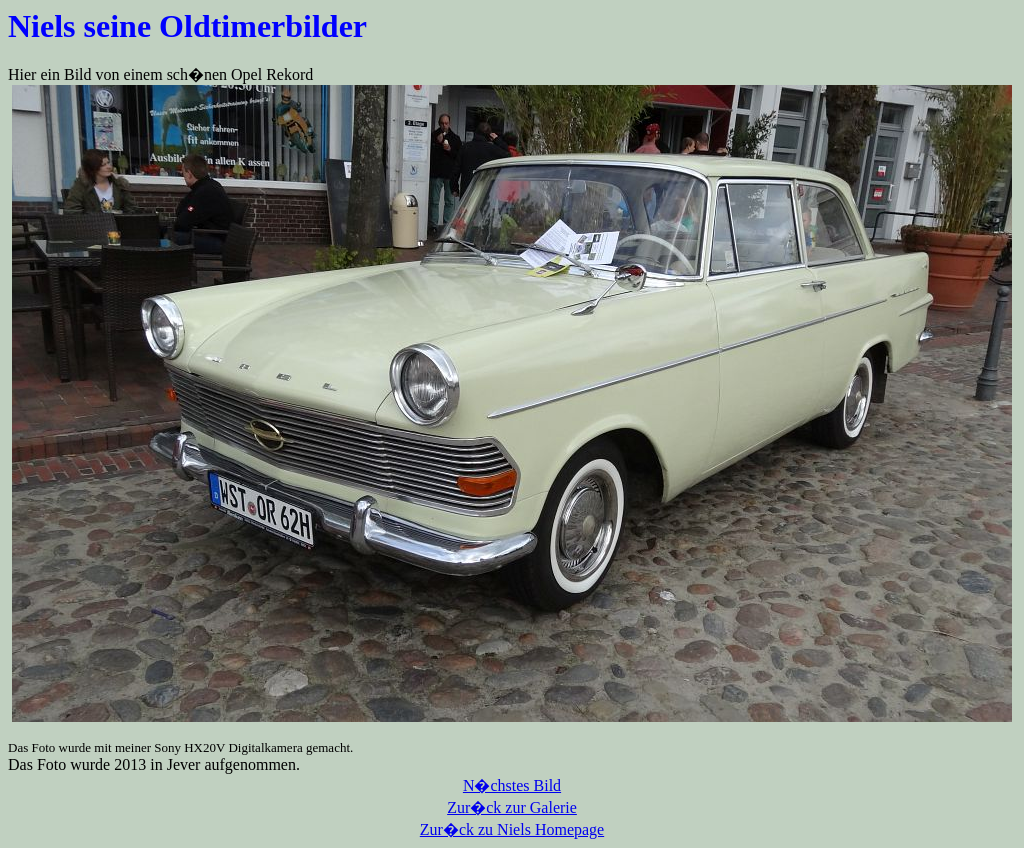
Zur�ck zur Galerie (512, 807)
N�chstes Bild (512, 785)
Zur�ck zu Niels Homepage (512, 829)
